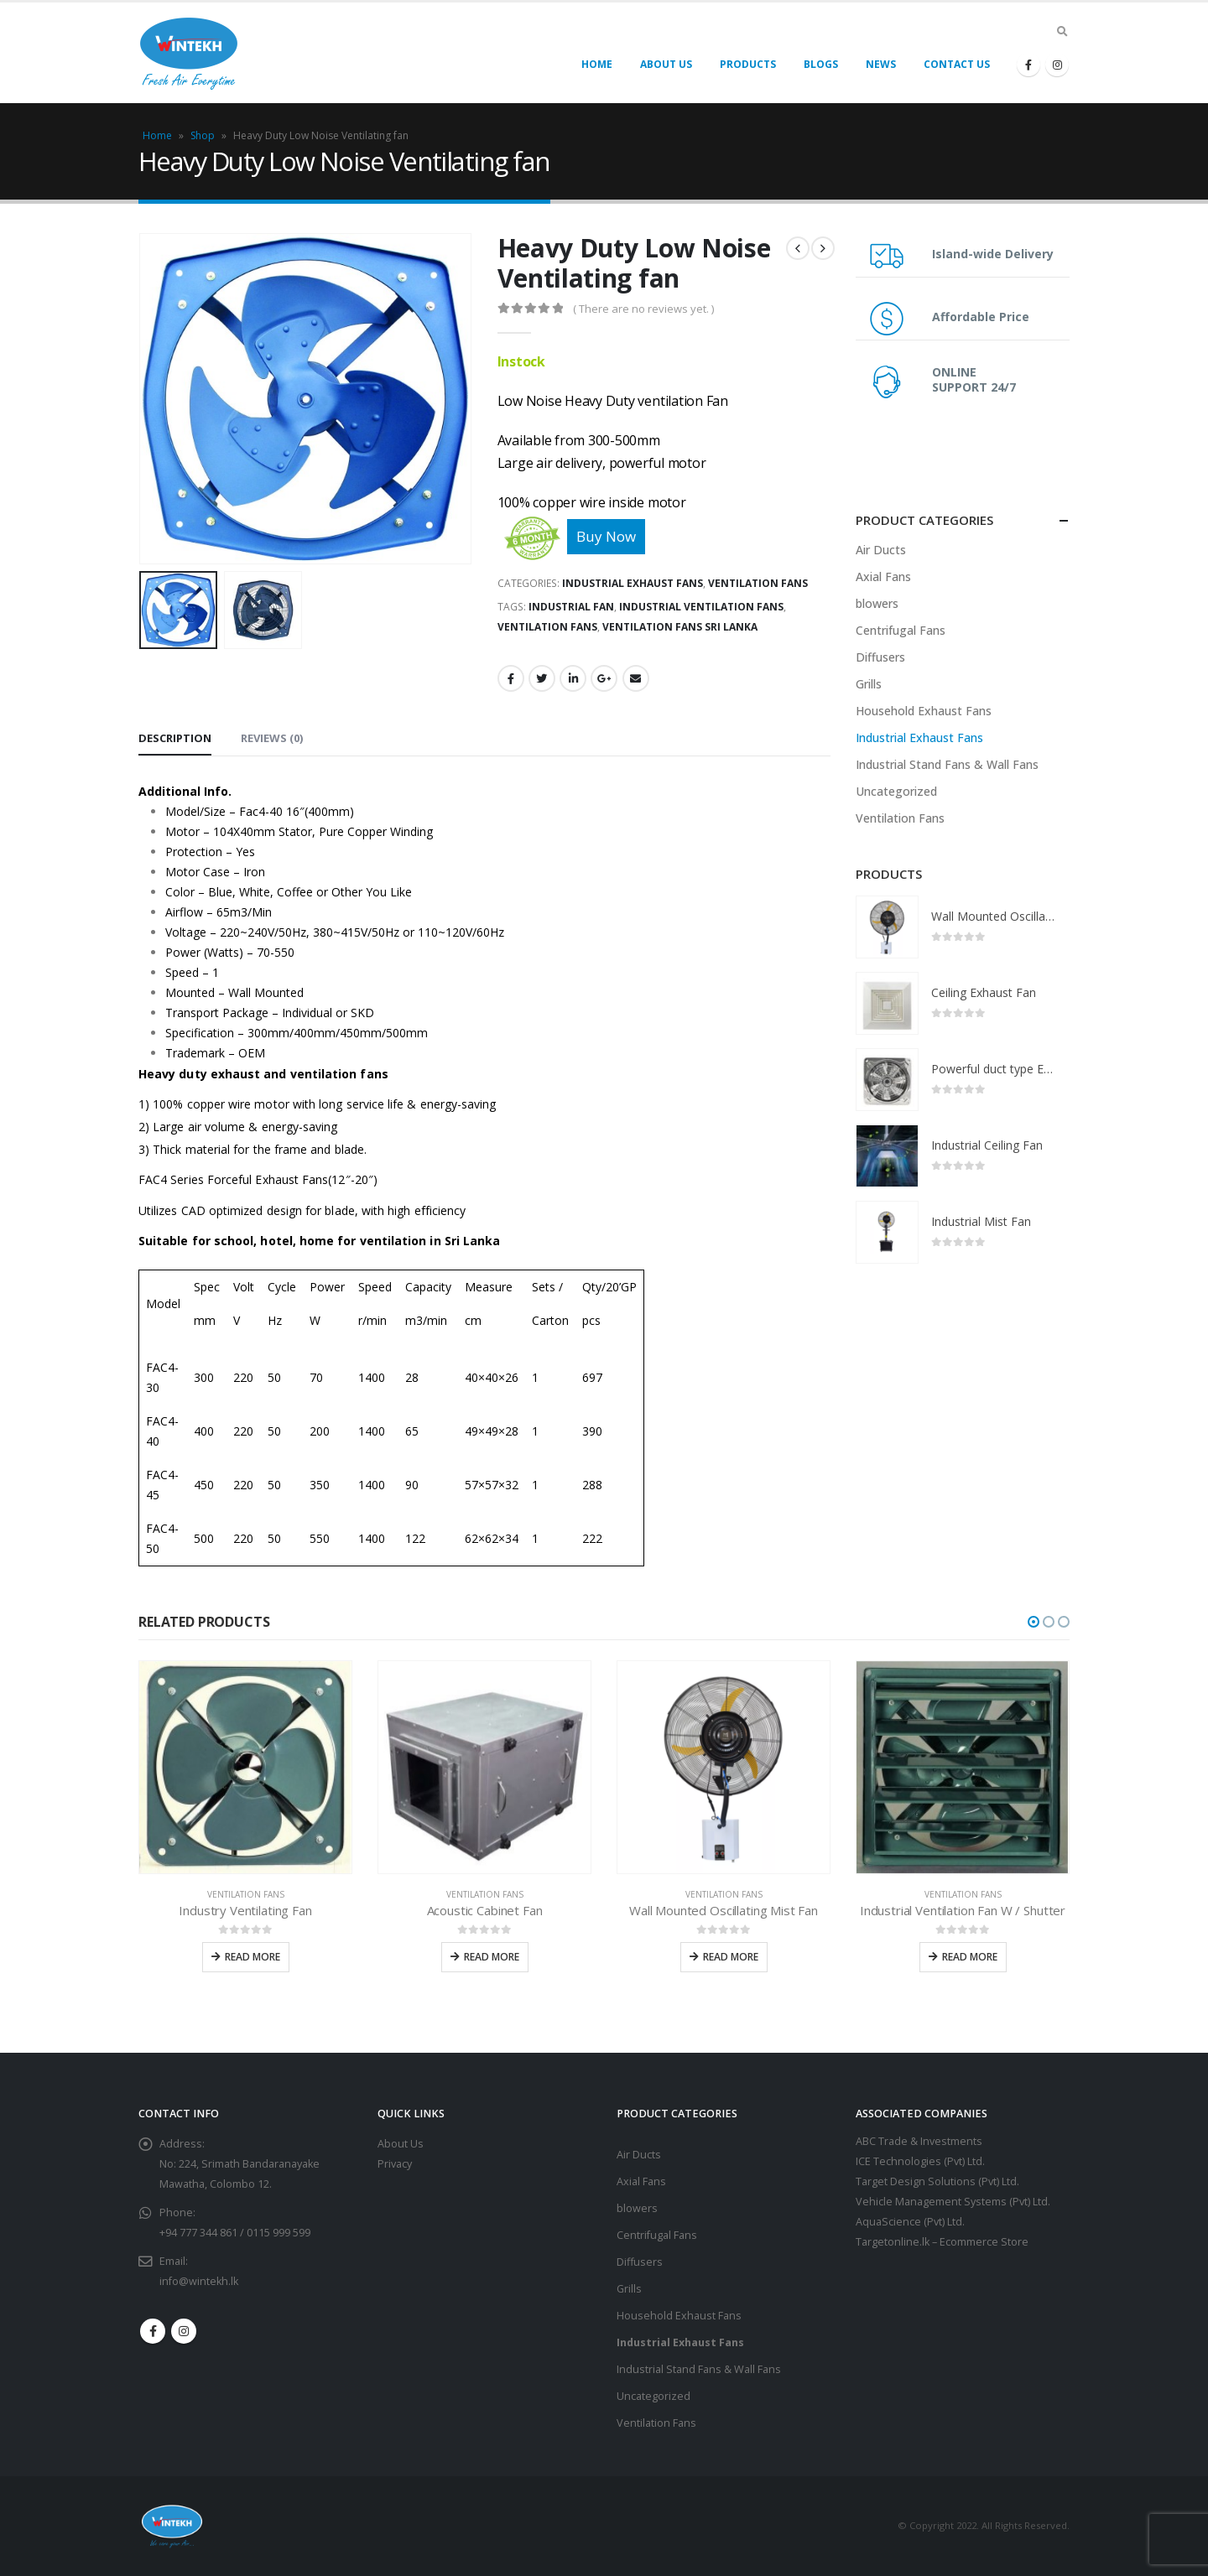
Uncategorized (896, 791)
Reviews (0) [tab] (272, 737)
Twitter (541, 678)
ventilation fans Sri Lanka (680, 627)
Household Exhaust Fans (924, 711)
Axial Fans (883, 576)
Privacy (395, 2164)
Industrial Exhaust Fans (632, 583)
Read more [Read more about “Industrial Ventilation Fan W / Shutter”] (969, 1957)
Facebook (510, 678)
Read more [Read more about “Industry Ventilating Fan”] (252, 1957)
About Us (666, 64)
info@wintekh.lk (198, 2281)
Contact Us (957, 64)
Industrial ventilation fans (701, 607)
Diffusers (880, 657)
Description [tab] (174, 737)
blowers (877, 603)
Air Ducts (881, 550)
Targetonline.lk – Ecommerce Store (942, 2242)
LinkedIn (573, 678)
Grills (869, 684)
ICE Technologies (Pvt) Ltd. (920, 2161)
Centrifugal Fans (900, 630)
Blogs (821, 64)
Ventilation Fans (758, 583)
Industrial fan (571, 607)
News (881, 64)
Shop (202, 135)
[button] (1033, 1622)
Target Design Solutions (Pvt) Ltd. (937, 2181)
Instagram (183, 2331)
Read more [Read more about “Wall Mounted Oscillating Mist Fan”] (730, 1957)
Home (596, 64)
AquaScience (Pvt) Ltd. (910, 2222)
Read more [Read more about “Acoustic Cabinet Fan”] (491, 1957)
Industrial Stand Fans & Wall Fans (947, 764)
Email (635, 678)
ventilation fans (547, 627)
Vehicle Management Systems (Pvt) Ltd (952, 2201)
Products (748, 64)
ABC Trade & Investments (919, 2141)
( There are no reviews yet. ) (643, 308)
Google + (604, 678)
